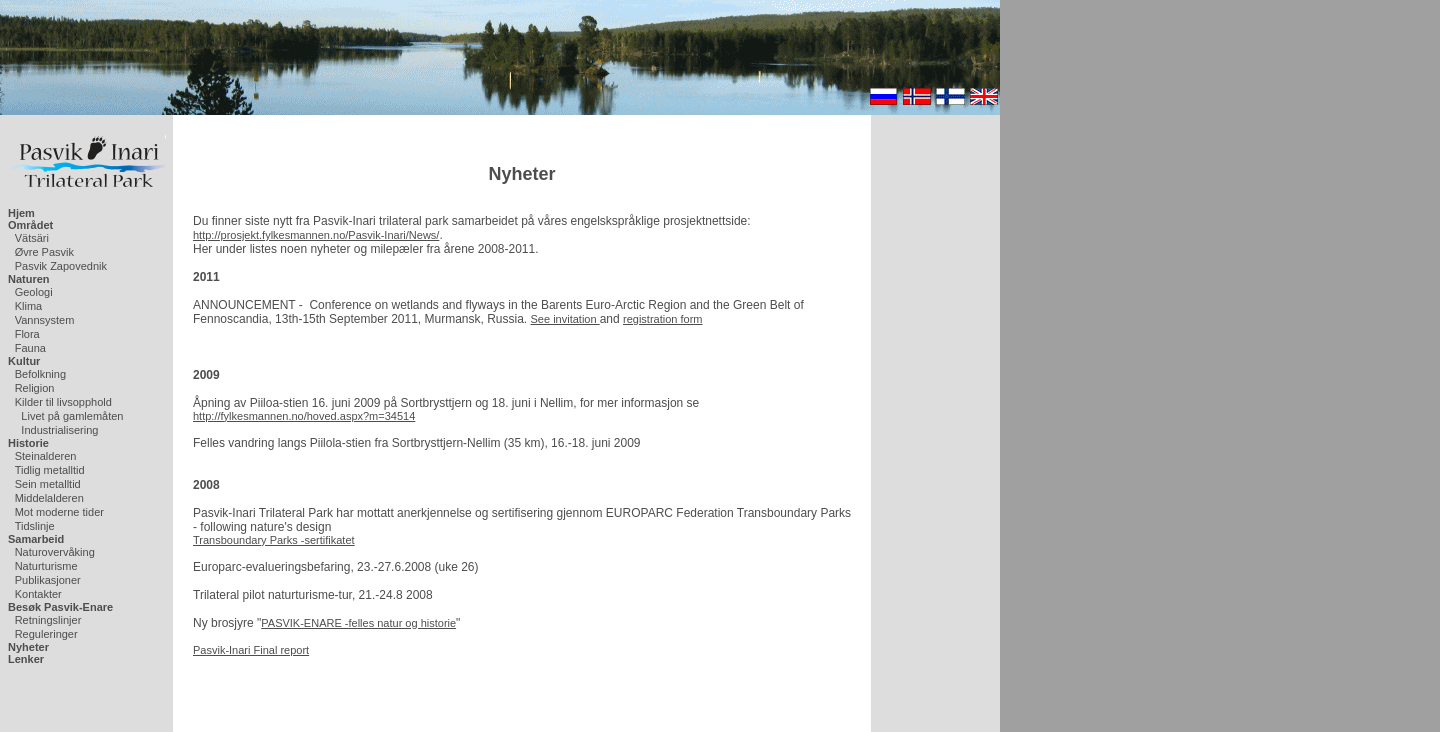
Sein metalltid (48, 484)
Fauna (30, 348)
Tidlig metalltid (50, 470)
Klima (29, 306)
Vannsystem (45, 320)
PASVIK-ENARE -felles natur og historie (358, 623)
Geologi (34, 292)
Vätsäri (32, 238)
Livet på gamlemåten (72, 416)
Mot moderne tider (59, 512)
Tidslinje (35, 526)
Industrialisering (59, 430)
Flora (27, 334)
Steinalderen (46, 456)
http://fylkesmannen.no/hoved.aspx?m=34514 (304, 416)
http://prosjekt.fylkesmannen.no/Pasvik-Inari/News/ (316, 235)
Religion (35, 388)
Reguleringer (46, 634)
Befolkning (40, 374)
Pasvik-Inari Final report (251, 650)
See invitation (565, 319)
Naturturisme (46, 566)
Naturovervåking (55, 552)
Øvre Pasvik (44, 252)
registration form (662, 319)
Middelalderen (49, 498)
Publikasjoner (48, 580)
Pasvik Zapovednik (61, 266)
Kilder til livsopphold (63, 402)
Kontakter (38, 594)
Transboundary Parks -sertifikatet (274, 540)
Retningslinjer (48, 620)
